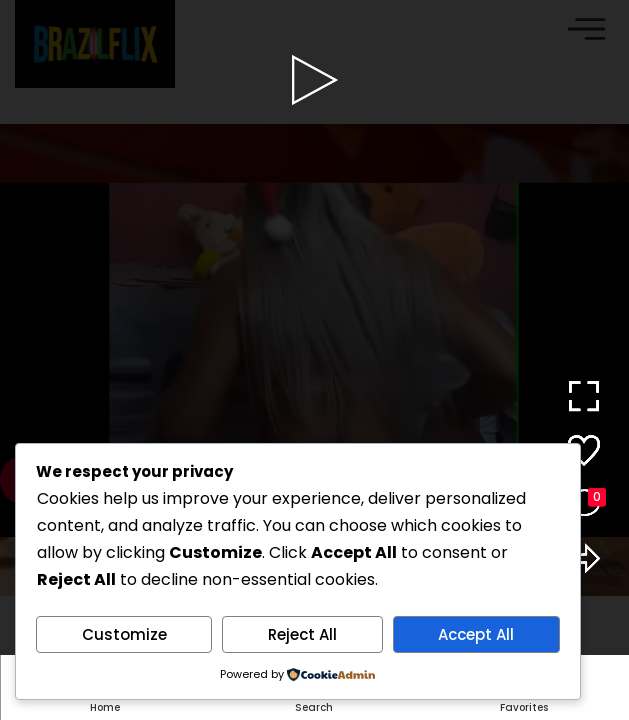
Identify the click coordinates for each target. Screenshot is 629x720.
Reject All (302, 634)
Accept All (476, 634)
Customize (124, 634)
